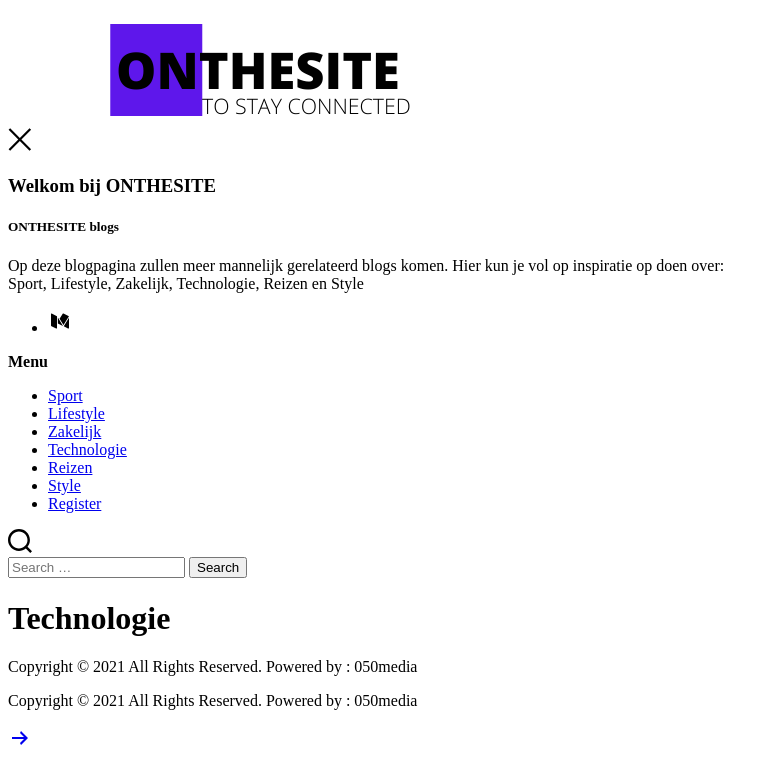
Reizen (70, 467)
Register (74, 503)
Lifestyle (76, 413)
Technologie (87, 449)
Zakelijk (74, 431)
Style (64, 485)
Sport (65, 395)
